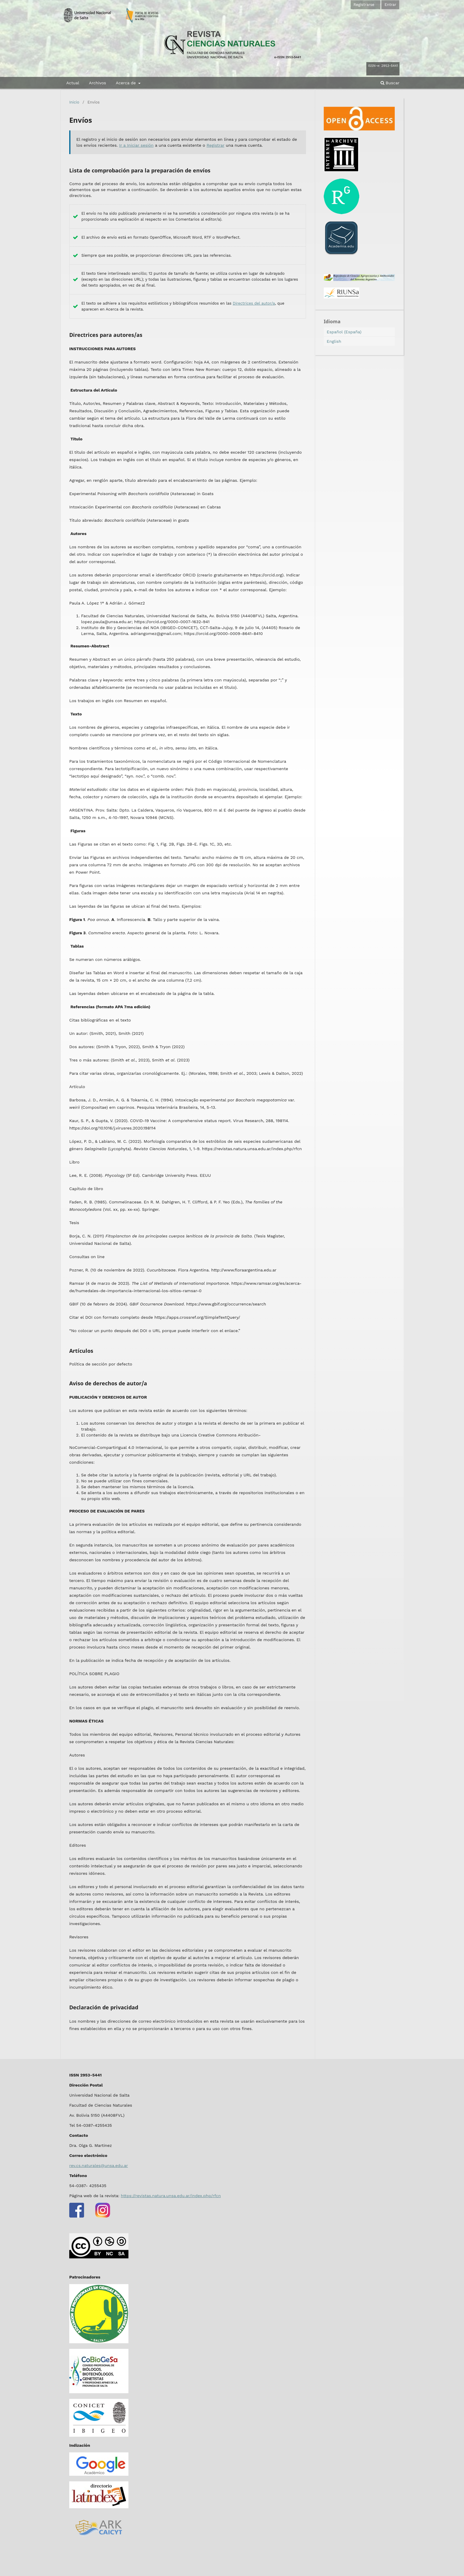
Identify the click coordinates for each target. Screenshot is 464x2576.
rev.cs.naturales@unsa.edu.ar (98, 2165)
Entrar (390, 4)
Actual (72, 82)
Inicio (74, 102)
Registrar (215, 145)
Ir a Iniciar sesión (136, 145)
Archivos (97, 82)
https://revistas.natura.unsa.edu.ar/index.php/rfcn (171, 2195)
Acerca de (126, 82)
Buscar (390, 82)
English (334, 341)
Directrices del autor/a (254, 303)
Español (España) (344, 331)
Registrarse (364, 4)
